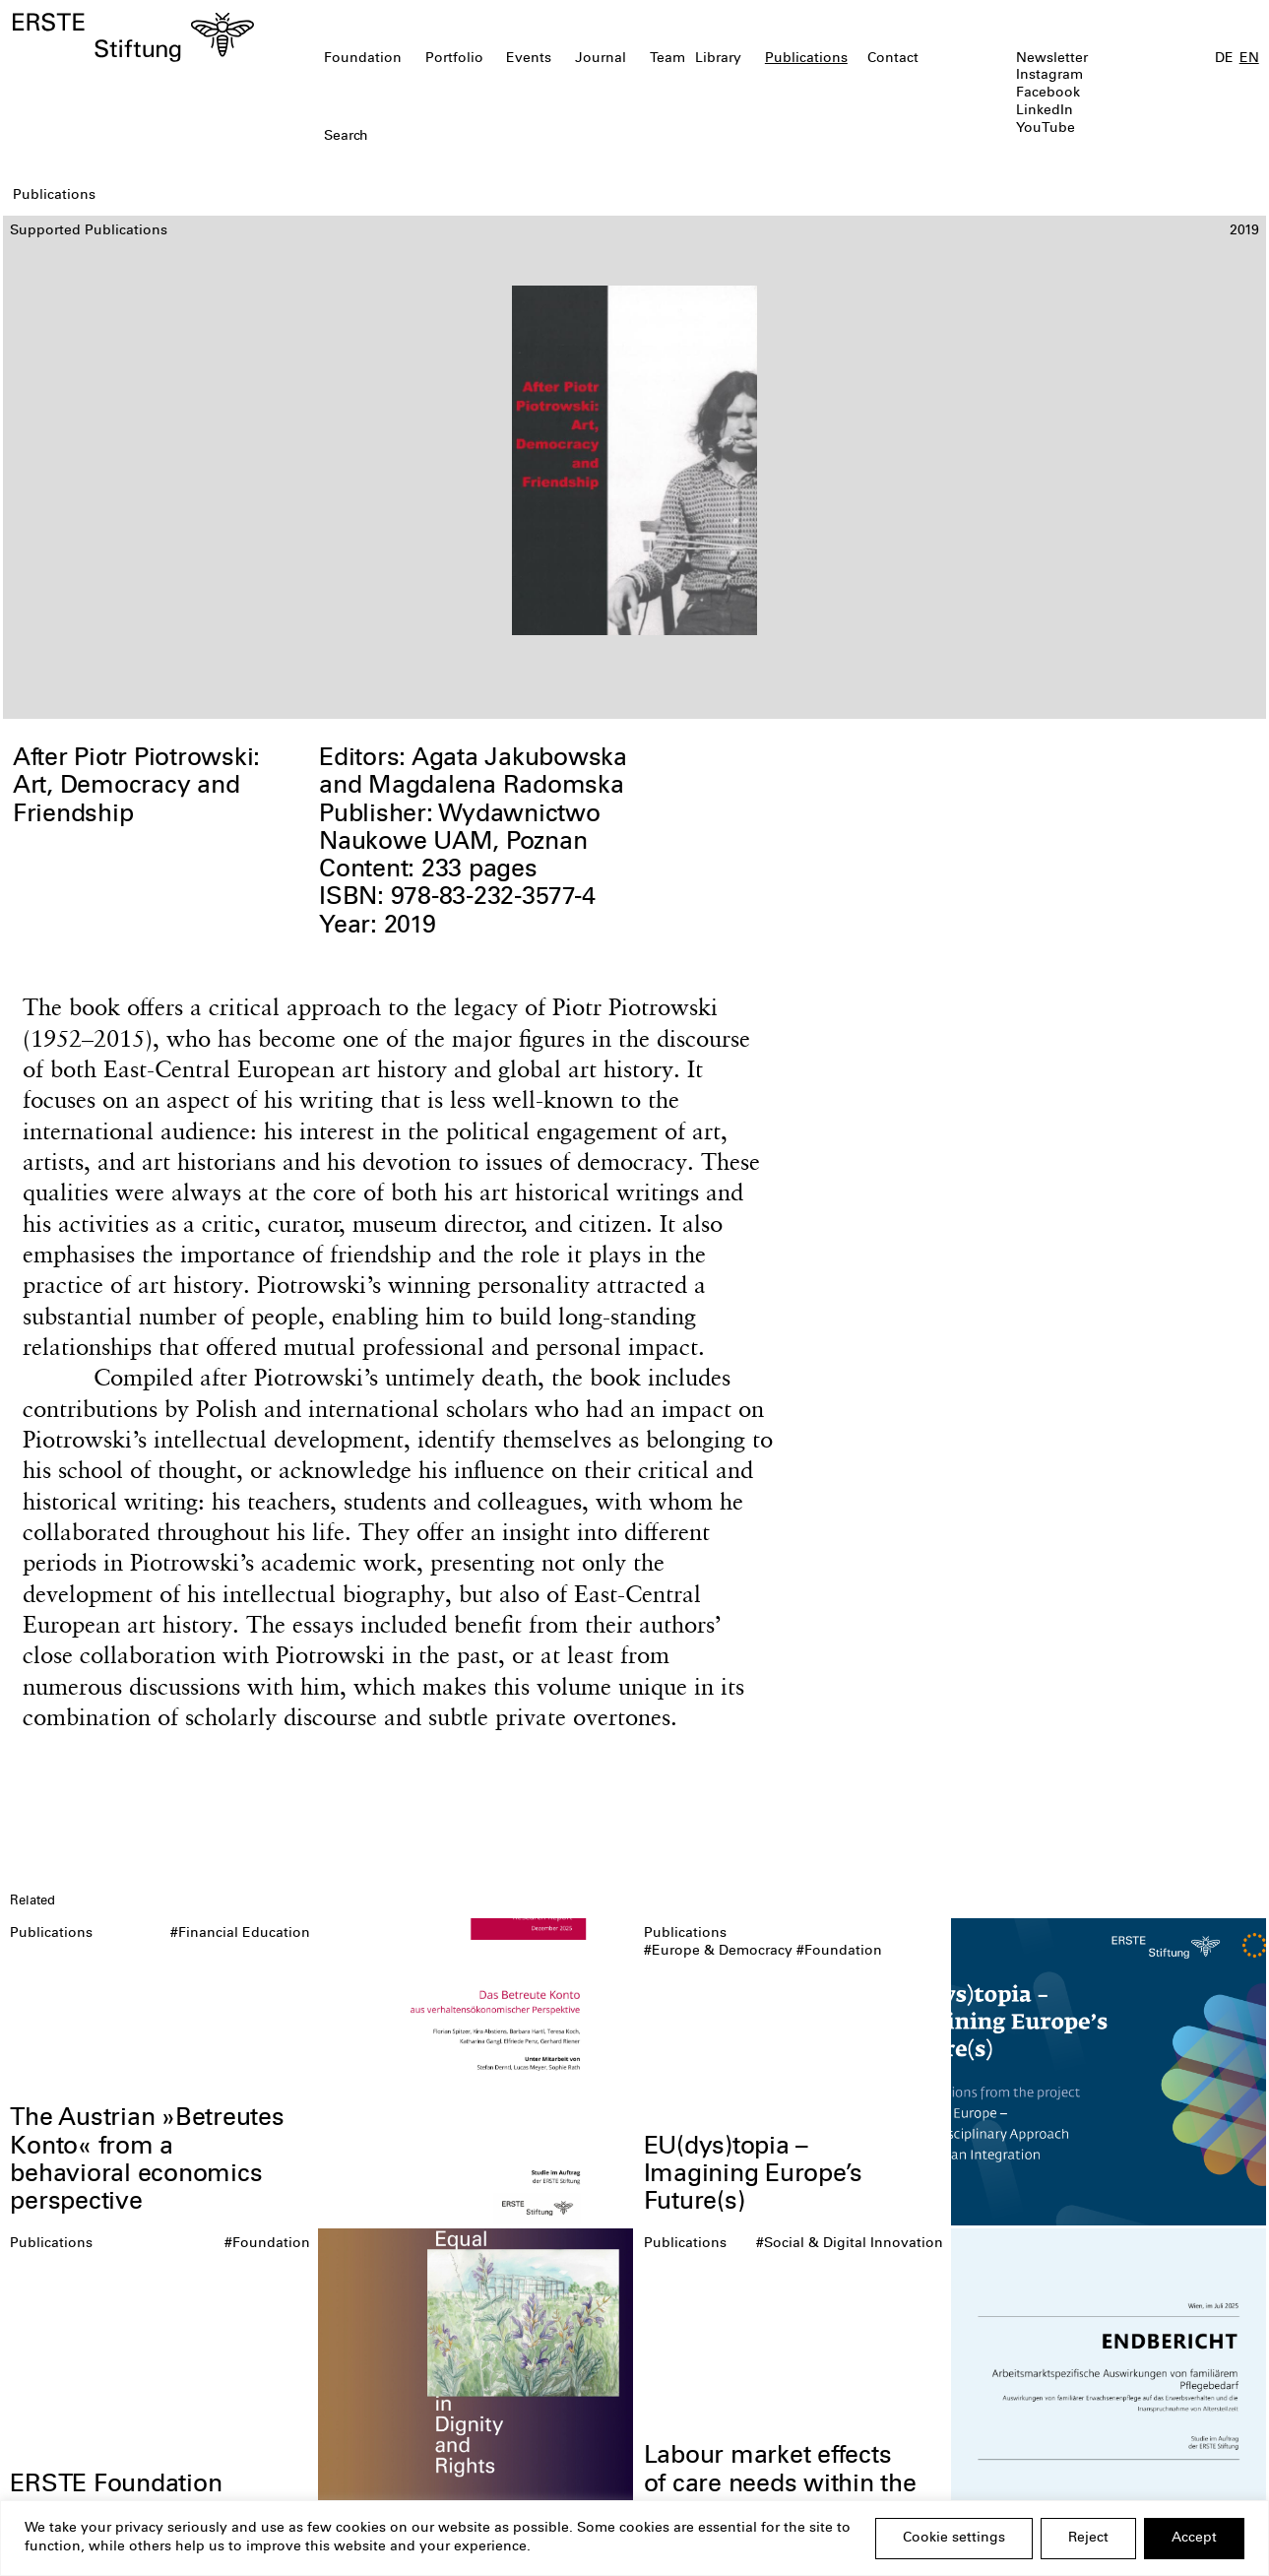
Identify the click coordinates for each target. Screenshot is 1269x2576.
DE (1224, 59)
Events (528, 59)
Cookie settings (954, 2538)
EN (1249, 59)
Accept (1194, 2538)
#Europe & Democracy (718, 1952)
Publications (806, 59)
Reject (1088, 2538)
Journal (600, 59)
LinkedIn (1044, 111)
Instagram (1049, 76)
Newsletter (1052, 59)
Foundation (363, 59)
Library (718, 59)
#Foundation (839, 1952)
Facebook (1048, 93)
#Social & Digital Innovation (849, 2244)
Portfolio (454, 59)
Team (667, 59)
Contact (893, 59)
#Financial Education (240, 1934)
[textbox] (533, 138)
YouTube (1045, 129)
